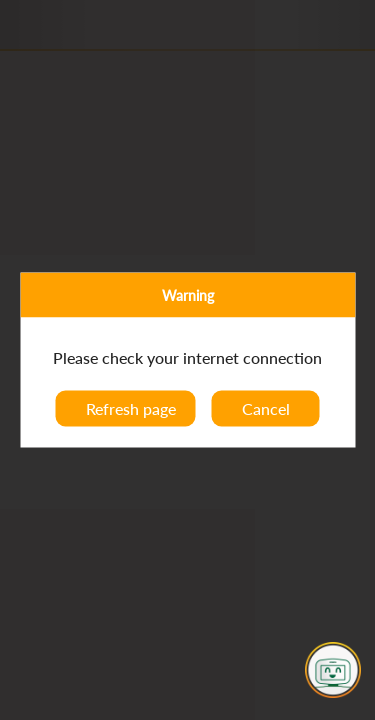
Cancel (266, 408)
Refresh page (131, 408)
